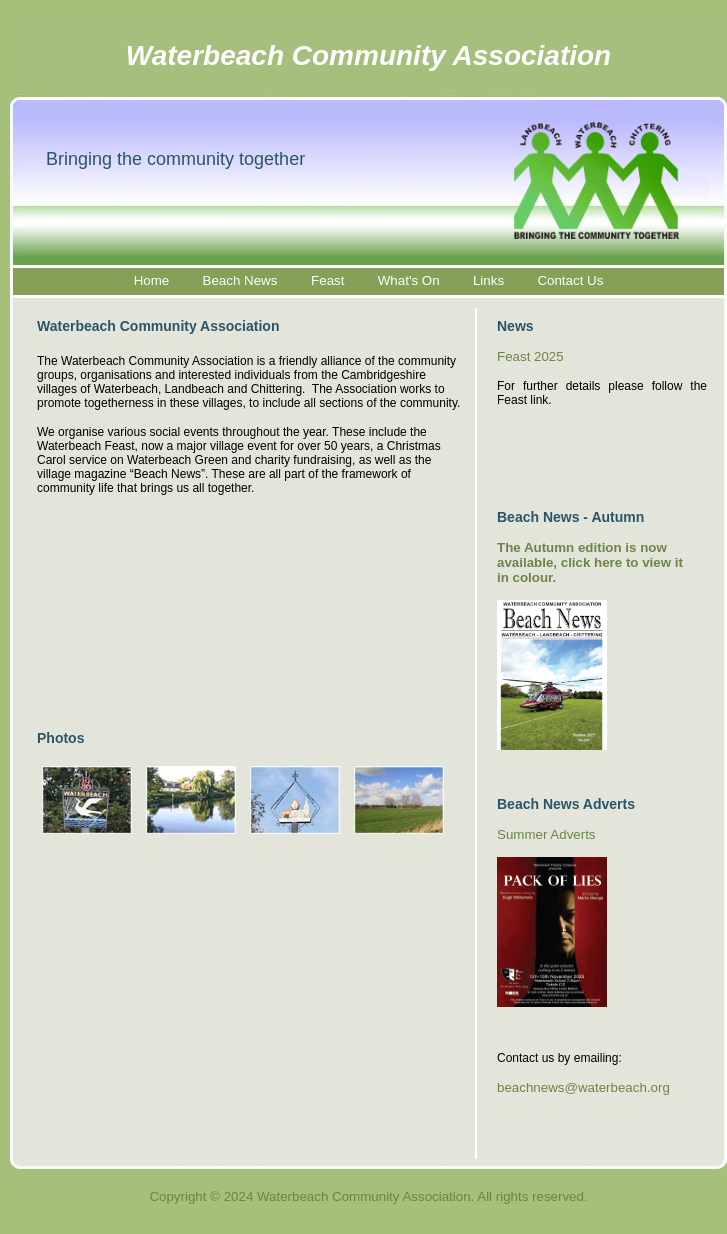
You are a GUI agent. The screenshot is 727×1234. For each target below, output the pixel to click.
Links (488, 280)
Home (152, 280)
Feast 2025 (530, 356)
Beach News (242, 280)
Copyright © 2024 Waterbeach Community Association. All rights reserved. (368, 1196)
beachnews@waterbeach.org (583, 1087)
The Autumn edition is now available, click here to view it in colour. (590, 562)
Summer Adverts (546, 834)
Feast (327, 280)
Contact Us (570, 280)
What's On (409, 280)
